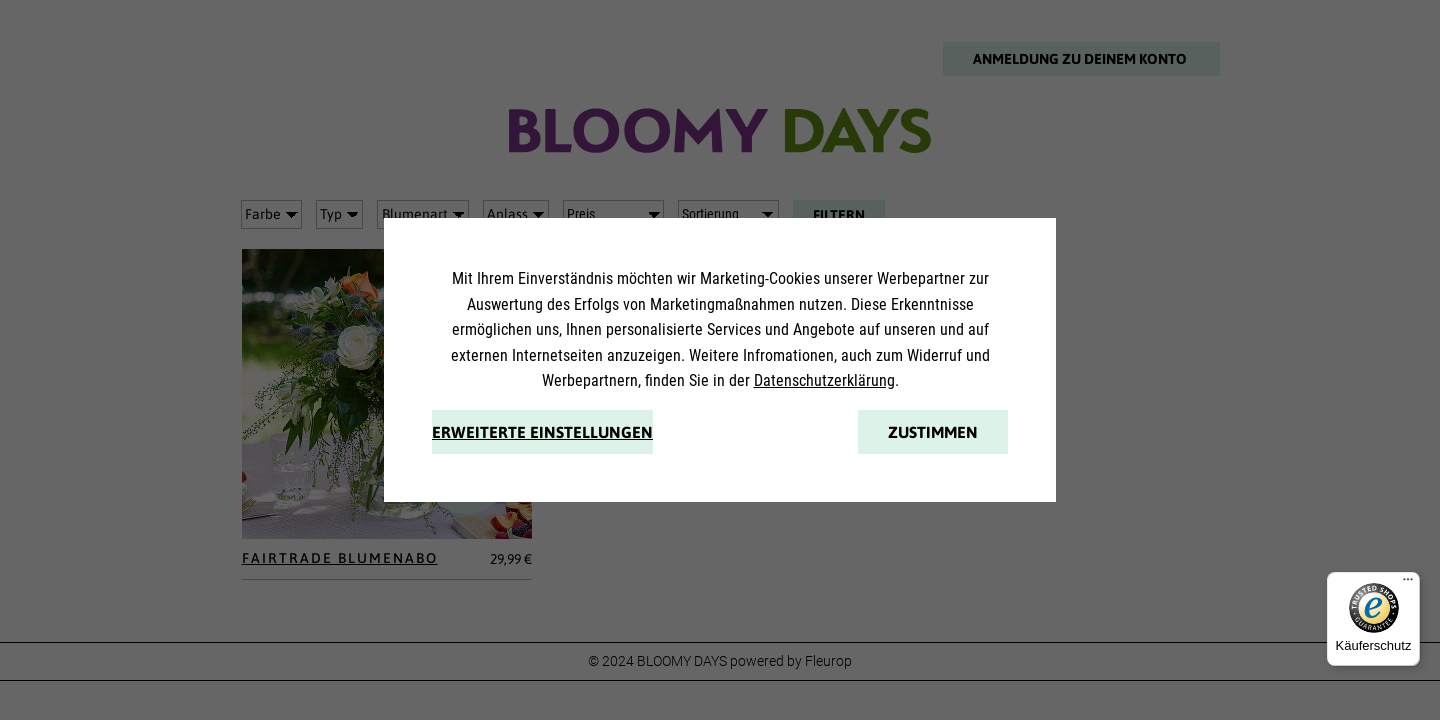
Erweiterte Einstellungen (542, 432)
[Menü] (1408, 584)
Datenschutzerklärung (824, 380)
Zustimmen (933, 432)
